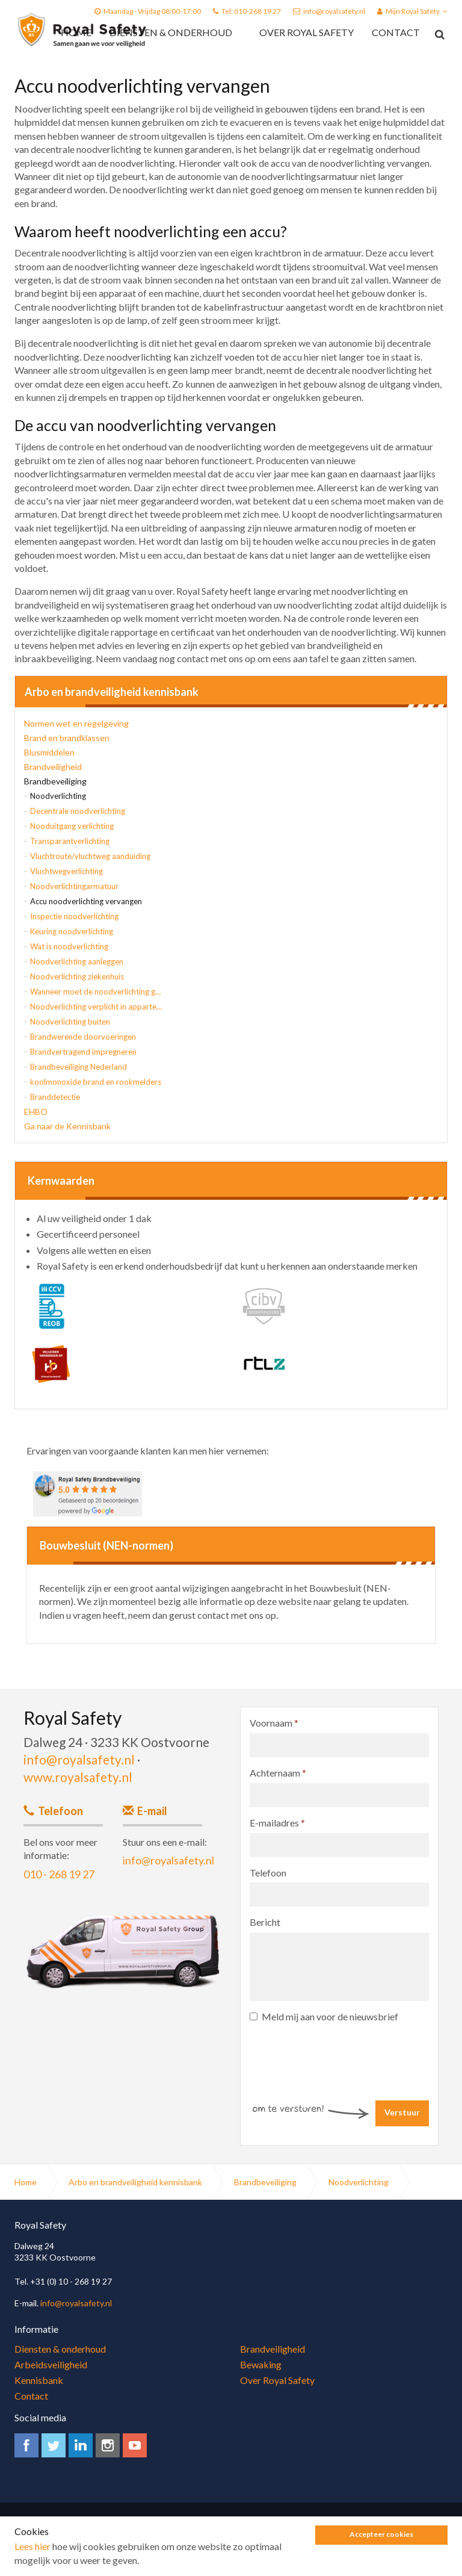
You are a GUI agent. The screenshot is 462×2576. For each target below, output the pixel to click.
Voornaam (274, 1722)
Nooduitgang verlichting (72, 826)
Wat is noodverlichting (69, 946)
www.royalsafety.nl (77, 1776)
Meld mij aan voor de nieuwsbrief (324, 2016)
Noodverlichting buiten (70, 1021)
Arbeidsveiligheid (50, 2364)
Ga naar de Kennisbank (67, 1126)
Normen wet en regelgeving (76, 723)
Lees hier (32, 2568)
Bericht (265, 1922)
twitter (54, 2445)
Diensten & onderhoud (170, 32)
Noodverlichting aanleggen (76, 961)
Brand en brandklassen (66, 738)
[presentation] (341, 2053)
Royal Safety (82, 30)
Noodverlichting (58, 796)
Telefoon (268, 1872)
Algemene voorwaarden (133, 2529)
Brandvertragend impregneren (83, 1052)
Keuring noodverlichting (71, 931)
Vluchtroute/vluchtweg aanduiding (90, 856)
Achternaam (278, 1772)
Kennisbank (38, 2380)
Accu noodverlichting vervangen (86, 901)
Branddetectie (55, 1097)
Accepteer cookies (381, 2556)
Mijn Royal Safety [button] (412, 11)
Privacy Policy (66, 2529)
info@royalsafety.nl (334, 11)
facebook (26, 2445)
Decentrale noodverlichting (77, 811)
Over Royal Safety (306, 32)
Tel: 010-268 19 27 (251, 11)
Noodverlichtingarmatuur (74, 886)
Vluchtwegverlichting (66, 871)
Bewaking (261, 2364)
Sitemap (192, 2529)
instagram (108, 2445)
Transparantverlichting (69, 841)
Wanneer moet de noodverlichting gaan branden (96, 991)
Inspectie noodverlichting (74, 916)
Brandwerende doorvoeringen (83, 1036)
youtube (135, 2445)
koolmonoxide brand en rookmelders (95, 1082)
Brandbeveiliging (55, 781)
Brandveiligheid (53, 767)
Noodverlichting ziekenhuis (77, 976)
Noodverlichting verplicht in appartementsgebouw (96, 1006)
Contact (396, 32)
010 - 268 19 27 (58, 1874)
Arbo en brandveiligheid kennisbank (112, 692)
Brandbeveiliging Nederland (78, 1067)
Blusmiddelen (49, 752)
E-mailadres (277, 1822)
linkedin (81, 2445)
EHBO (36, 1111)
